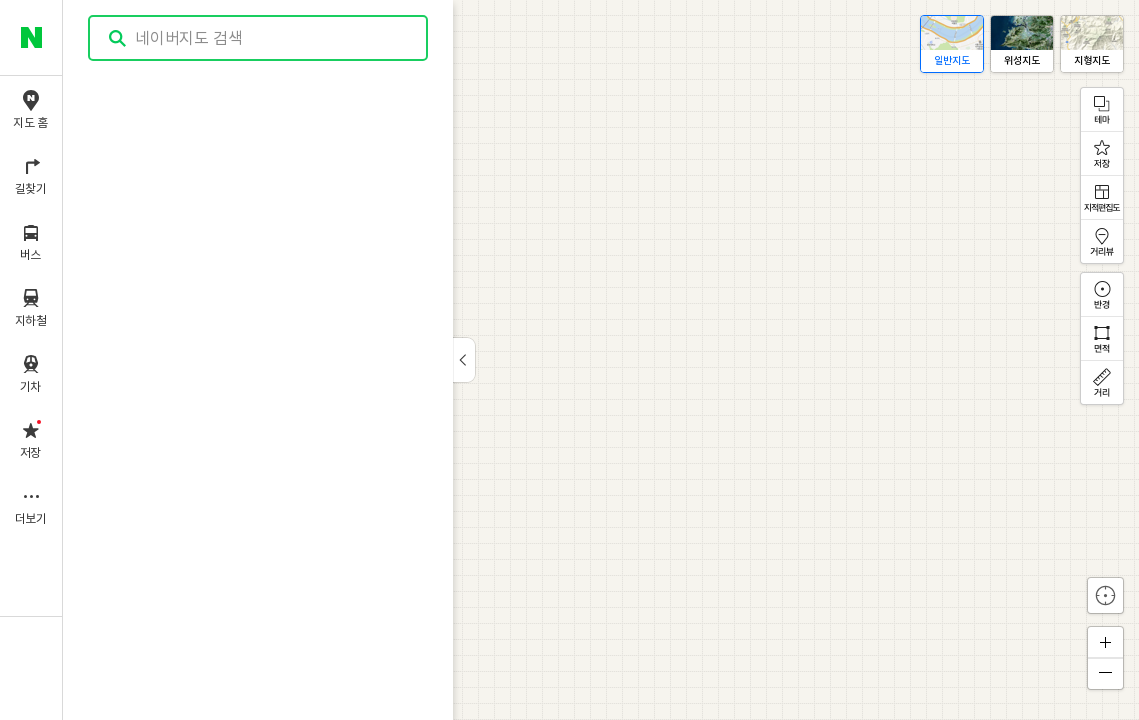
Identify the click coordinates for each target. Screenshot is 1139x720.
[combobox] (259, 38)
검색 (118, 38)
